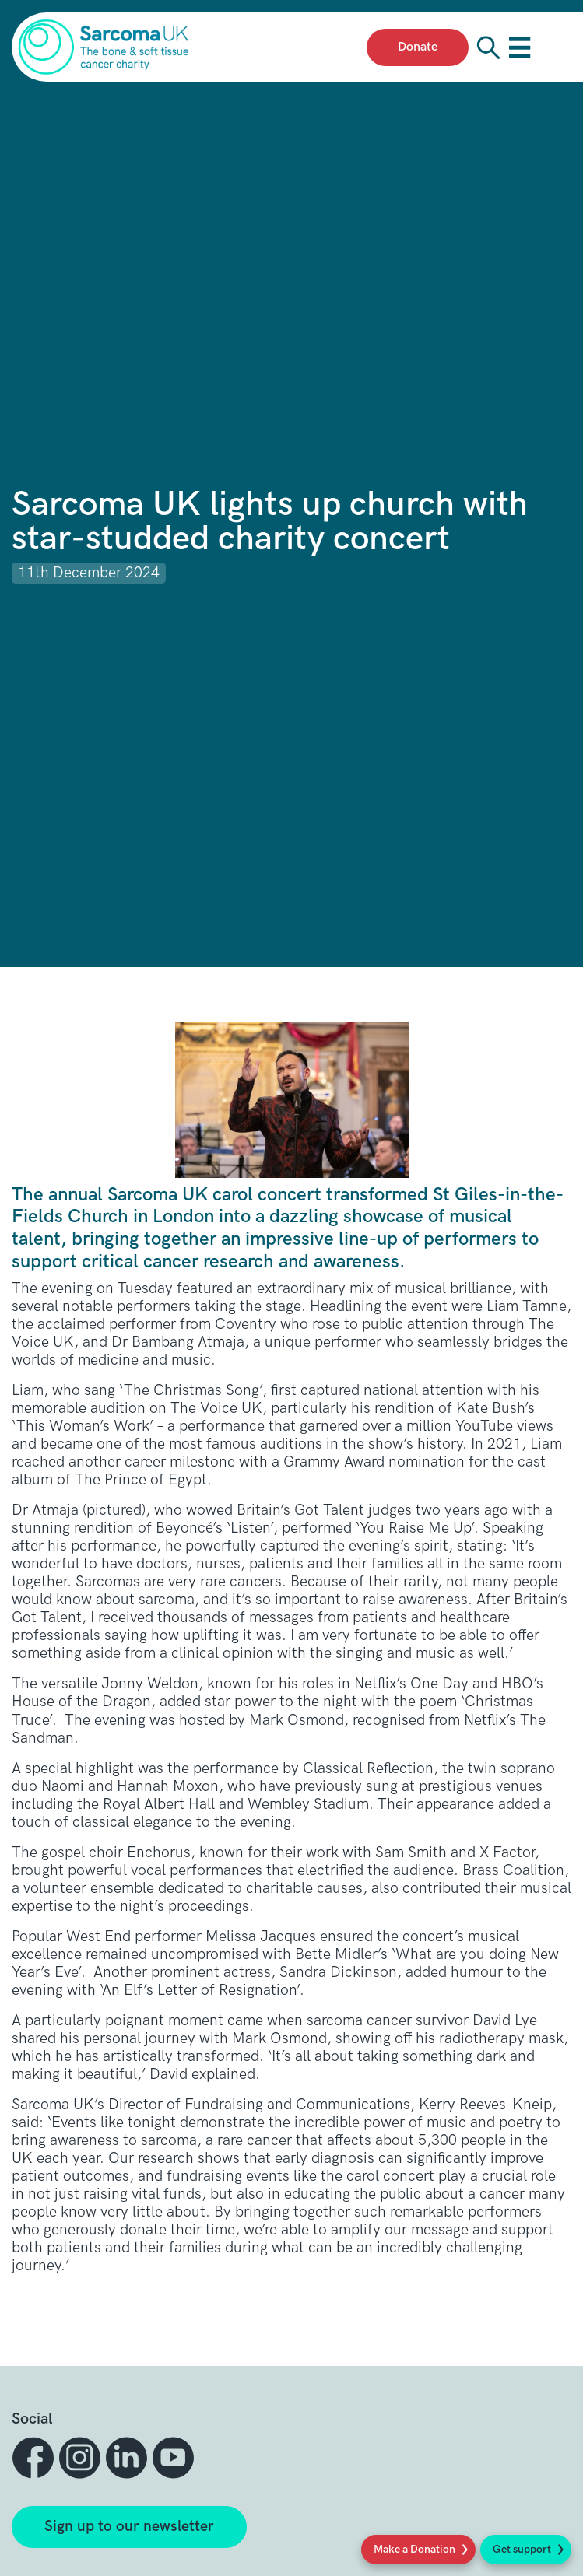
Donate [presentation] (417, 47)
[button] (35, 2457)
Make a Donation (414, 2549)
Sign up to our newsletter (129, 2527)
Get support (522, 2549)
